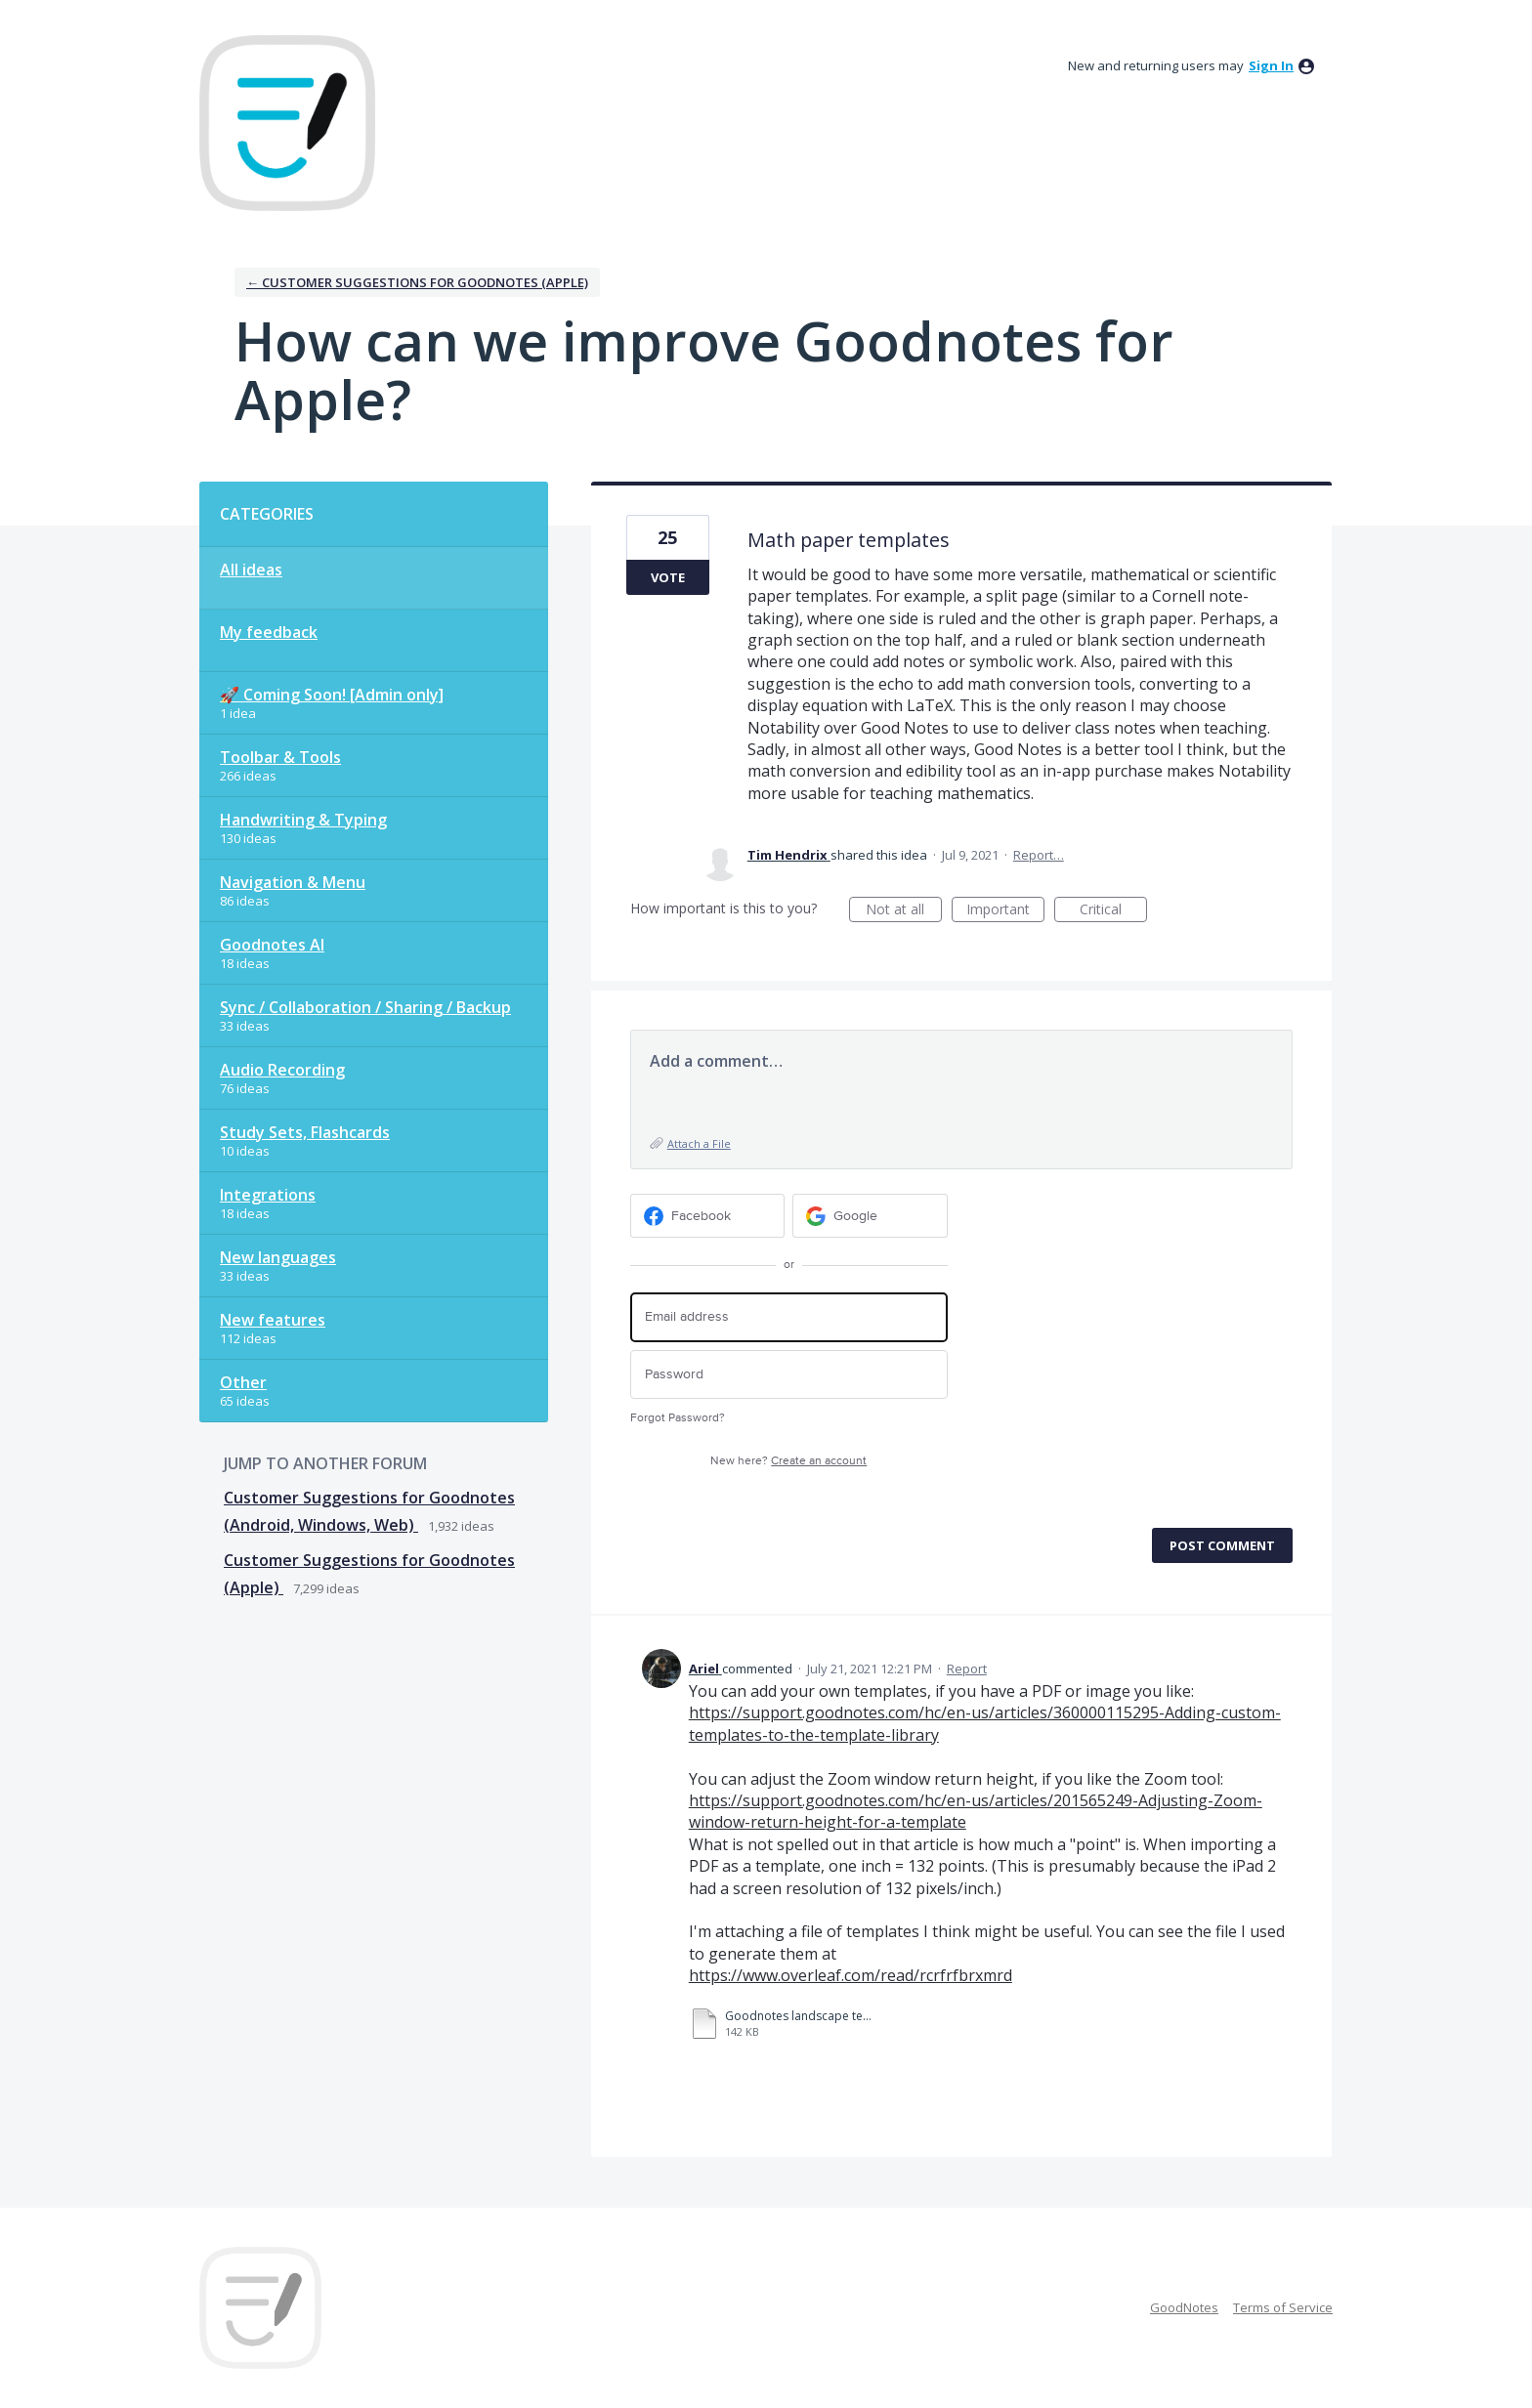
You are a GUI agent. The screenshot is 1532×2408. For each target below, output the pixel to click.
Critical (1113, 911)
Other (243, 1382)
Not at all (904, 911)
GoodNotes (1184, 2307)
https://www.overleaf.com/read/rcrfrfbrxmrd (850, 1975)
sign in (1271, 65)
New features (272, 1320)
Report (967, 1668)
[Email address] (789, 1317)
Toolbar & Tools (280, 757)
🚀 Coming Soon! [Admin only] (332, 694)
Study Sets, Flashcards (305, 1132)
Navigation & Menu (292, 882)
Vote (668, 577)
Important (1005, 911)
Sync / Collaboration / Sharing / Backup (365, 1007)
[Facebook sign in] (708, 1216)
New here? (788, 1461)
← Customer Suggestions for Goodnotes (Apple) (417, 282)
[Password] (789, 1375)
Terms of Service (1283, 2307)
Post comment (1222, 1545)
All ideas (251, 569)
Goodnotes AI (272, 944)
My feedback (269, 632)
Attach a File (699, 1143)
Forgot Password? (677, 1418)
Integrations (268, 1194)
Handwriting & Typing (303, 819)
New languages (278, 1257)
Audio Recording (282, 1069)
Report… (1038, 855)
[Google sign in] (870, 1216)
